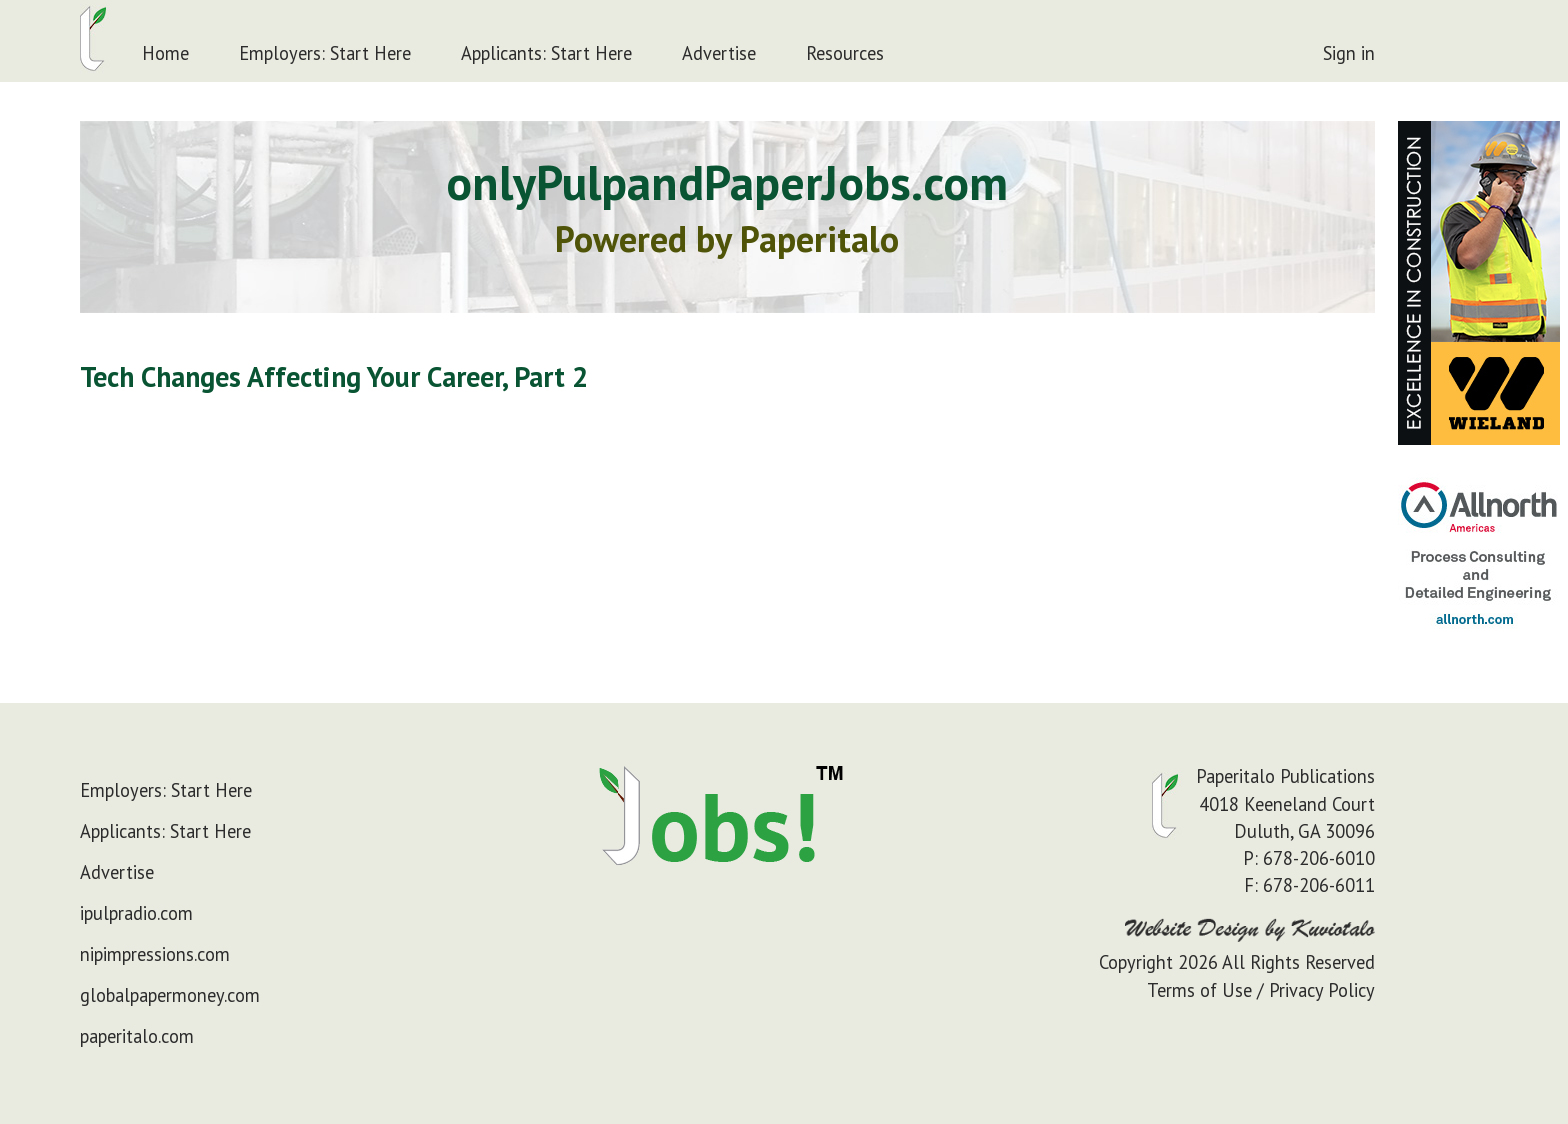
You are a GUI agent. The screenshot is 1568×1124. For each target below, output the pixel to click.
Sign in (1349, 53)
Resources (845, 53)
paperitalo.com (137, 1036)
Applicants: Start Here (546, 53)
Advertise (719, 53)
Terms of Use (1199, 990)
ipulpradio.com (136, 913)
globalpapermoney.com (170, 995)
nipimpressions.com (155, 954)
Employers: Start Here (325, 53)
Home (165, 53)
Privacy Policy (1322, 990)
